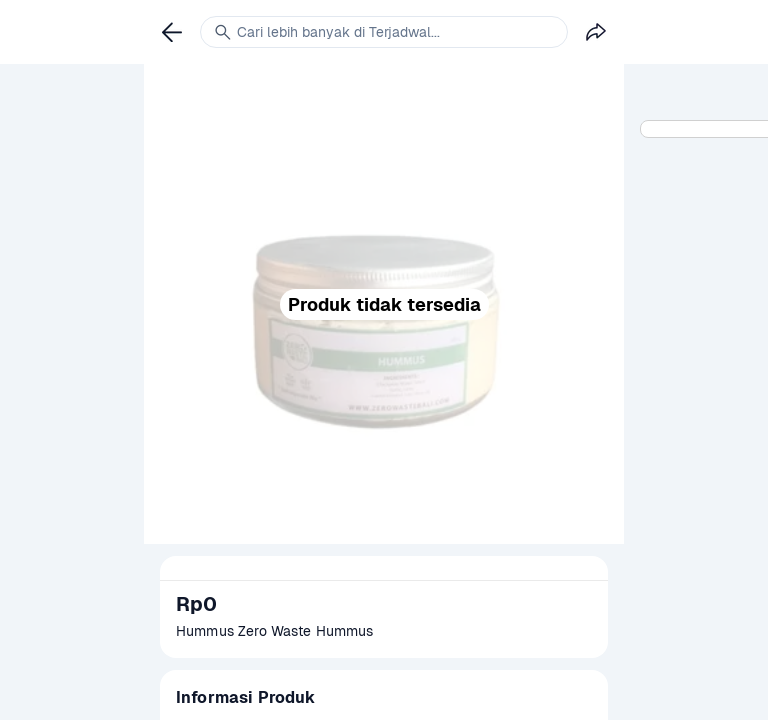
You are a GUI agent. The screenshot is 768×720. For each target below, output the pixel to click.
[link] (172, 32)
